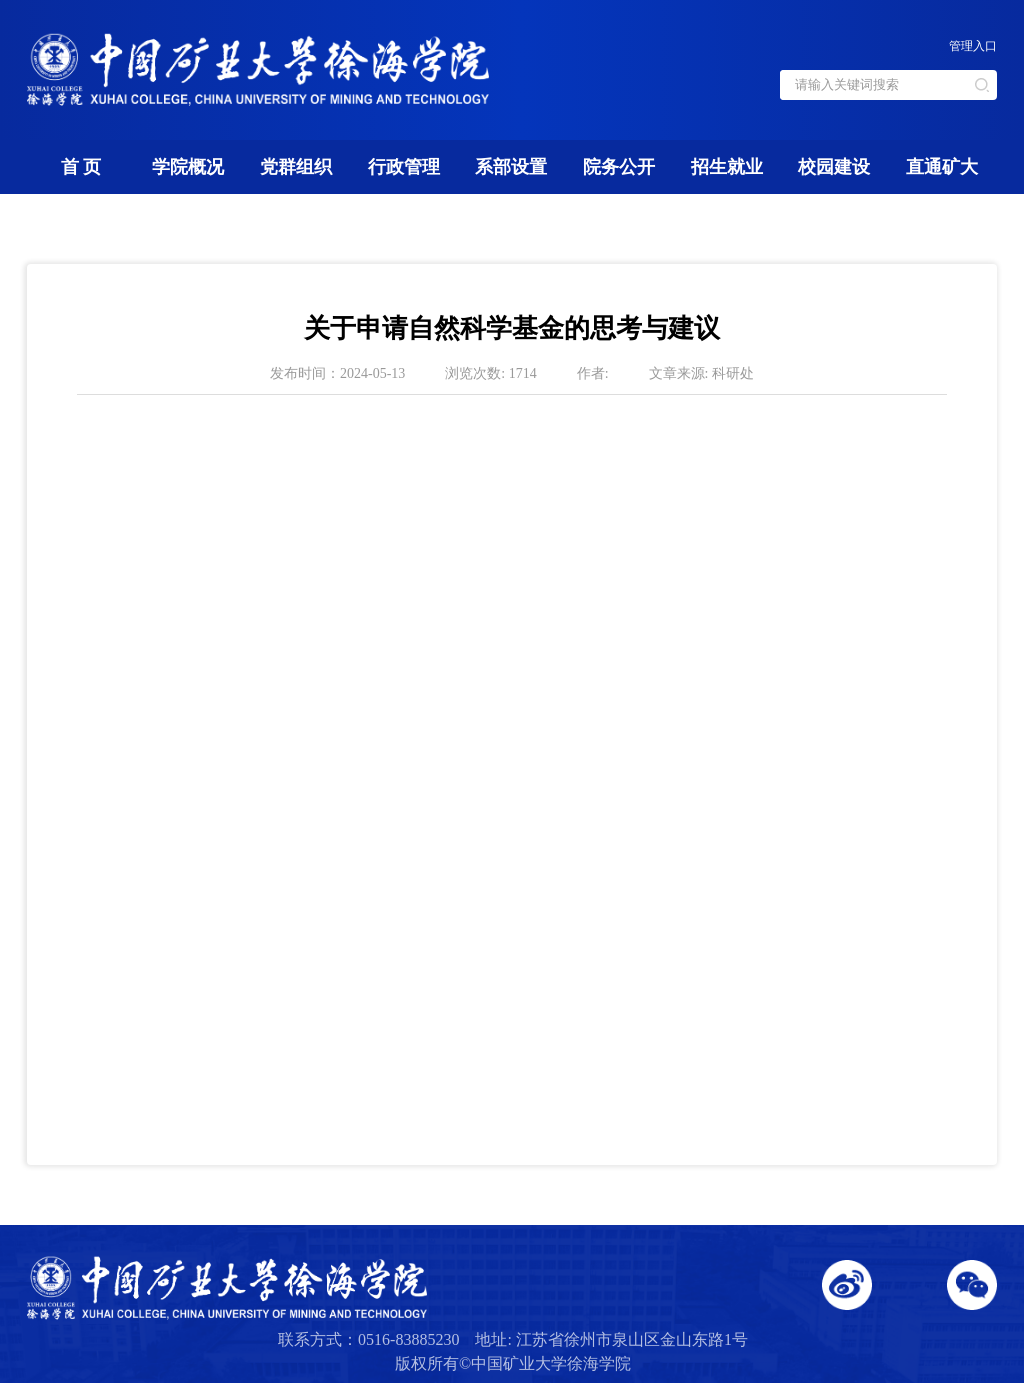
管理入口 (973, 46)
